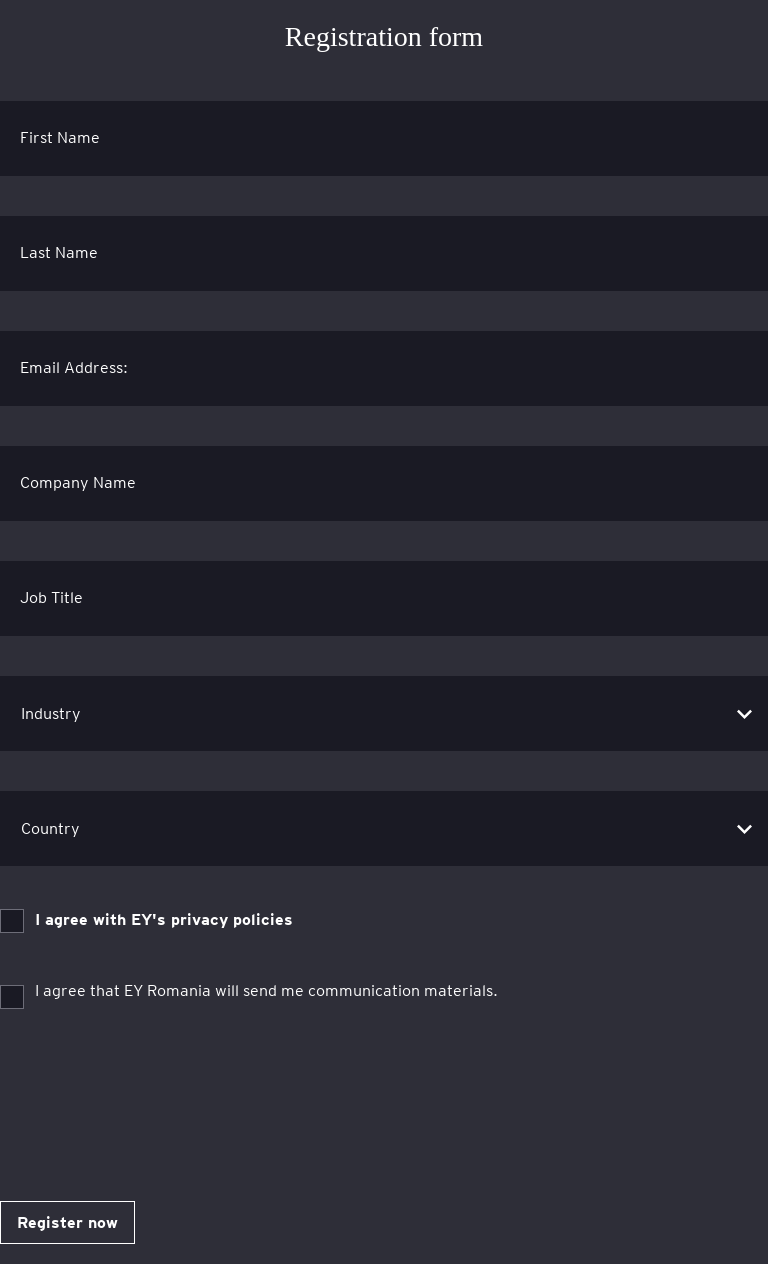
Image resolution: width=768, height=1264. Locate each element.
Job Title (51, 597)
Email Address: (74, 367)
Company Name (78, 482)
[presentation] (152, 1097)
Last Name (59, 252)
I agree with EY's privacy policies (164, 919)
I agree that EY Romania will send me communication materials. (266, 991)
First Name (60, 137)
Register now (67, 1222)
